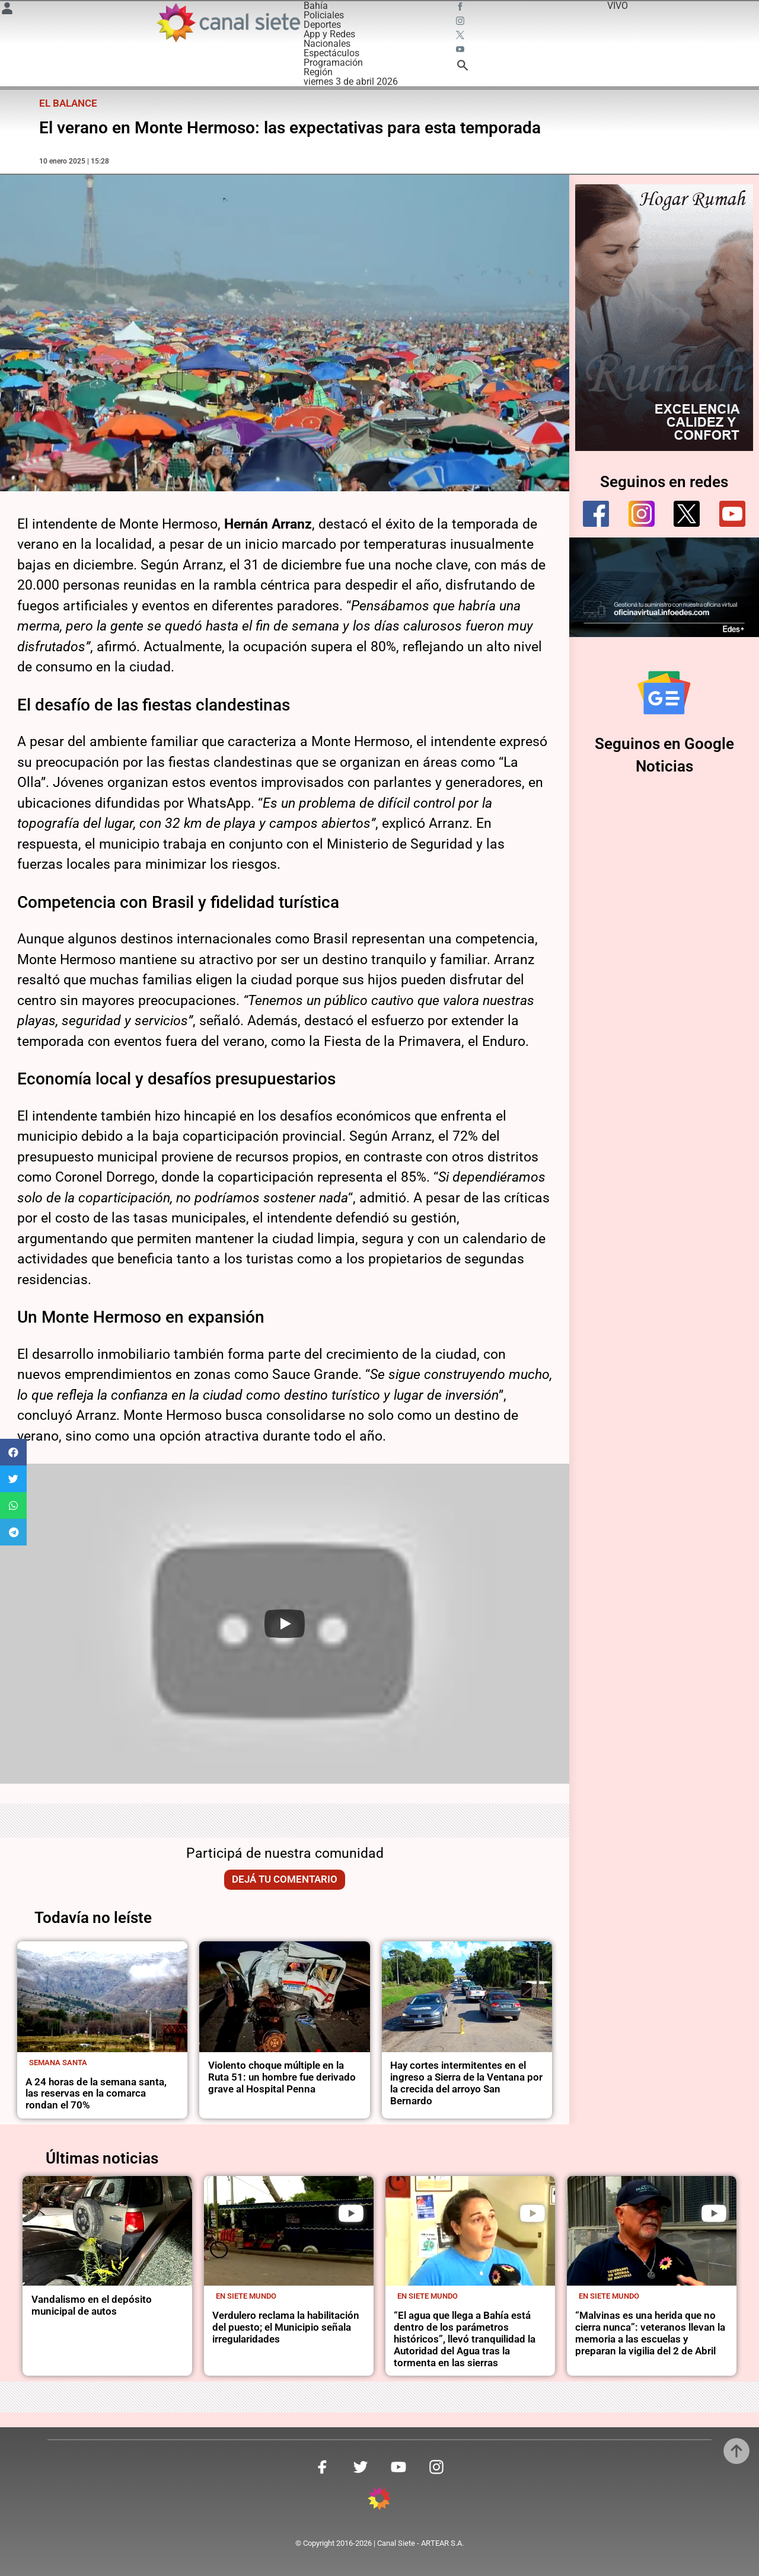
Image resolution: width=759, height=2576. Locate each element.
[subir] (736, 2451)
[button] (13, 1452)
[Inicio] (228, 22)
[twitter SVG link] (461, 37)
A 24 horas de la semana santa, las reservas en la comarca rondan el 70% (96, 2093)
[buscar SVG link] (462, 67)
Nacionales (327, 43)
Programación (333, 62)
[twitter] (686, 514)
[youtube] (732, 514)
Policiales (324, 15)
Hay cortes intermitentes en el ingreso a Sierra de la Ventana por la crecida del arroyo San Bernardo (466, 2083)
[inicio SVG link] (379, 2500)
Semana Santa (58, 2062)
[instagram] (641, 514)
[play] (351, 2213)
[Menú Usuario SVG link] (7, 10)
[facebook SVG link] (461, 8)
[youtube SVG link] (461, 51)
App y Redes (329, 34)
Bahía (316, 5)
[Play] (284, 1623)
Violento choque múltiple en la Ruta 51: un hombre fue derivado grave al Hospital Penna (282, 2077)
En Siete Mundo (246, 2296)
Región (318, 72)
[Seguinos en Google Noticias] (664, 692)
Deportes (322, 24)
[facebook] (596, 514)
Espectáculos (331, 53)
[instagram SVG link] (461, 22)
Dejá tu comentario (284, 1879)
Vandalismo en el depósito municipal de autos (91, 2305)
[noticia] (102, 1996)
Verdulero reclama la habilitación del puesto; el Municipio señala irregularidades (285, 2327)
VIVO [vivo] (617, 5)
